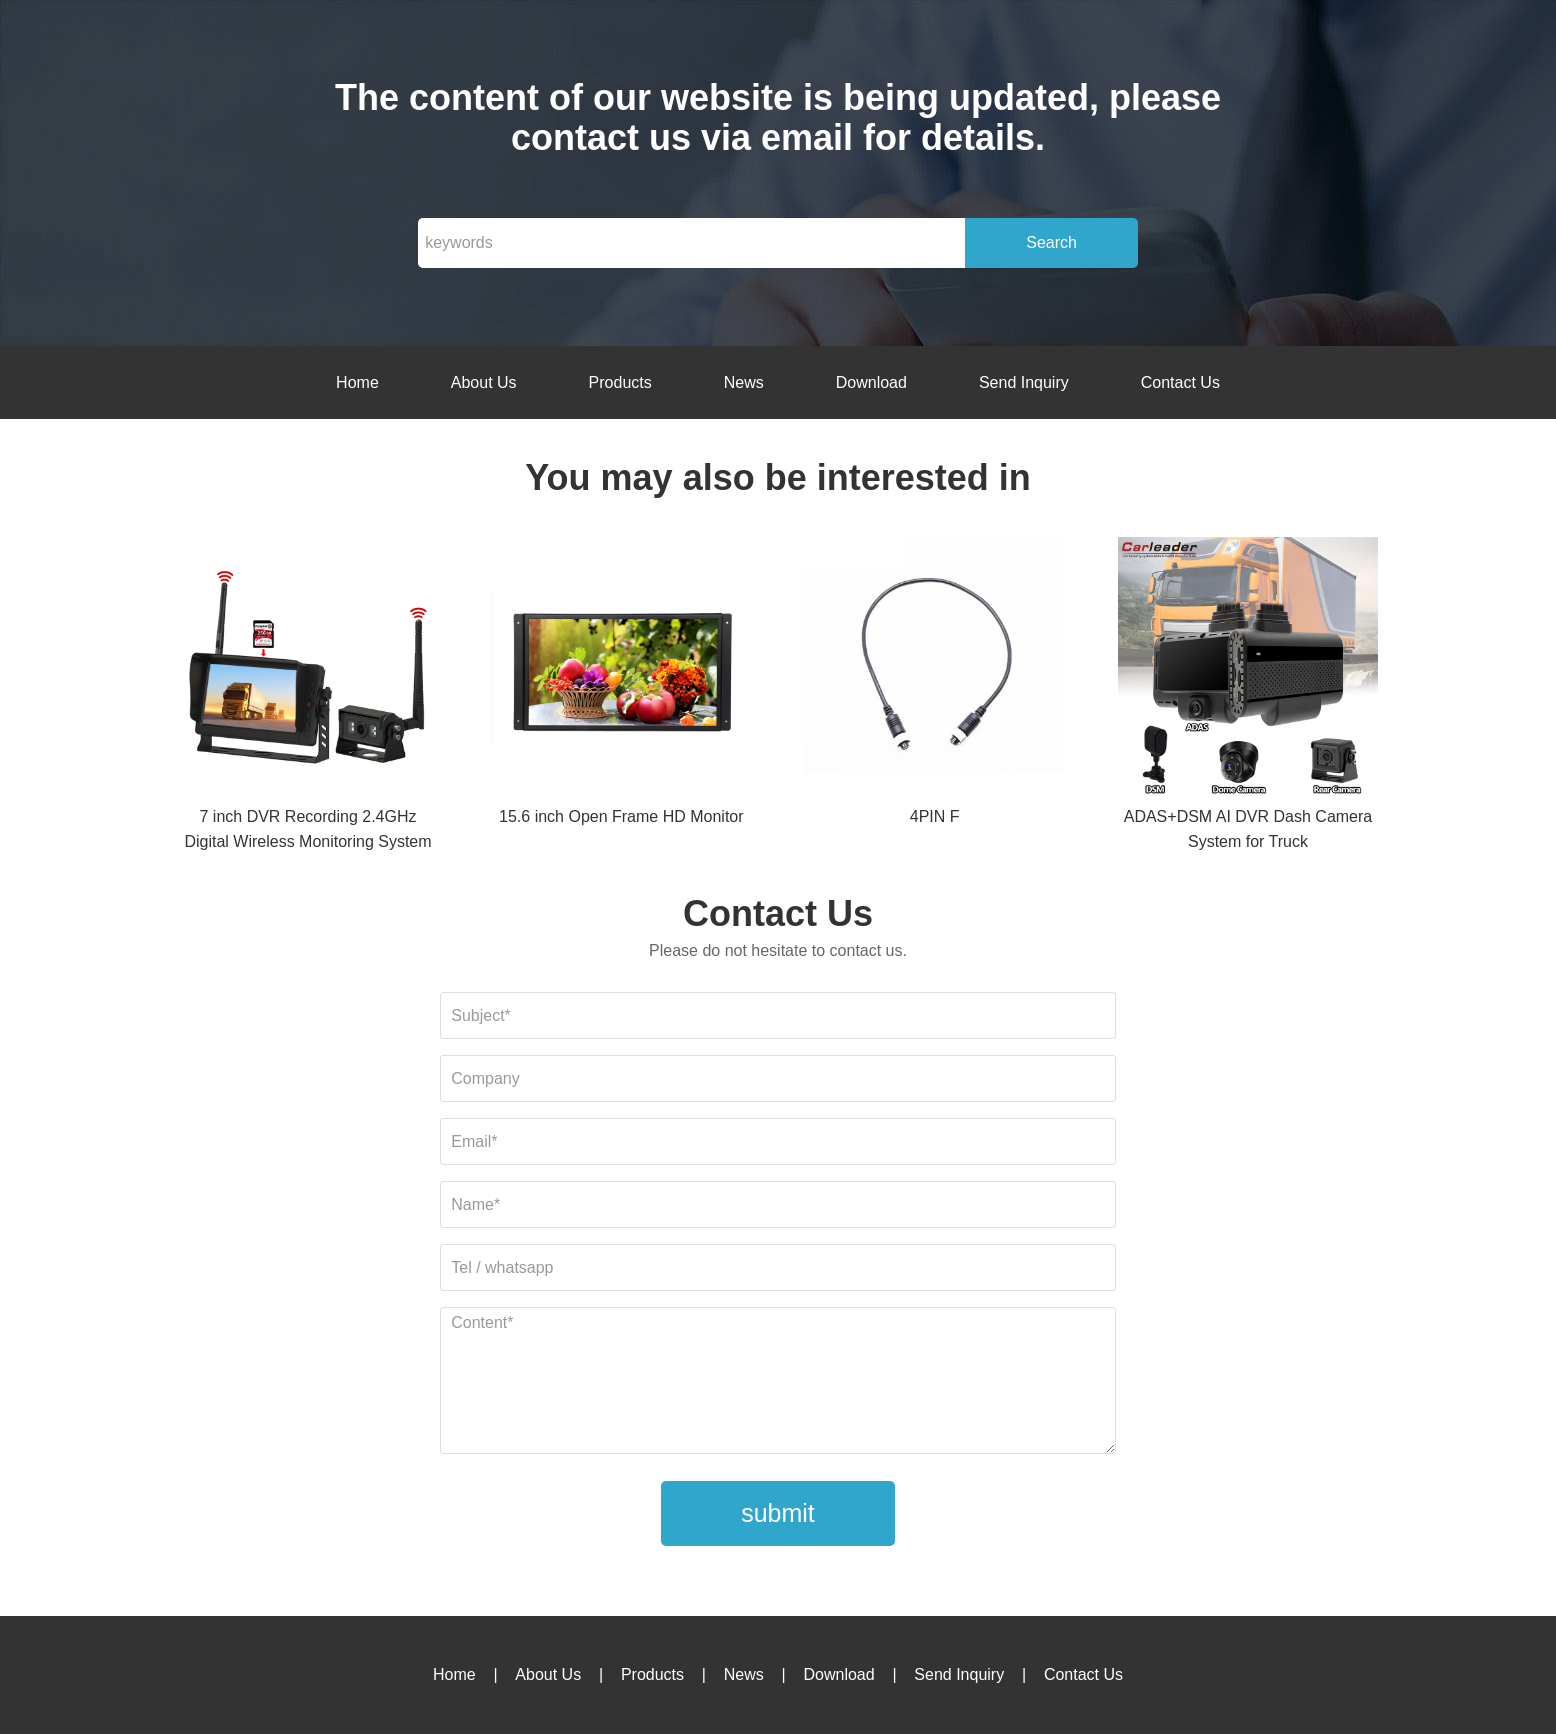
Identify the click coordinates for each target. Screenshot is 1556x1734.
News (744, 382)
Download (871, 382)
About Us (484, 382)
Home (357, 382)
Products (620, 382)
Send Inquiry (1024, 382)
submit (778, 1513)
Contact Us (1180, 382)
